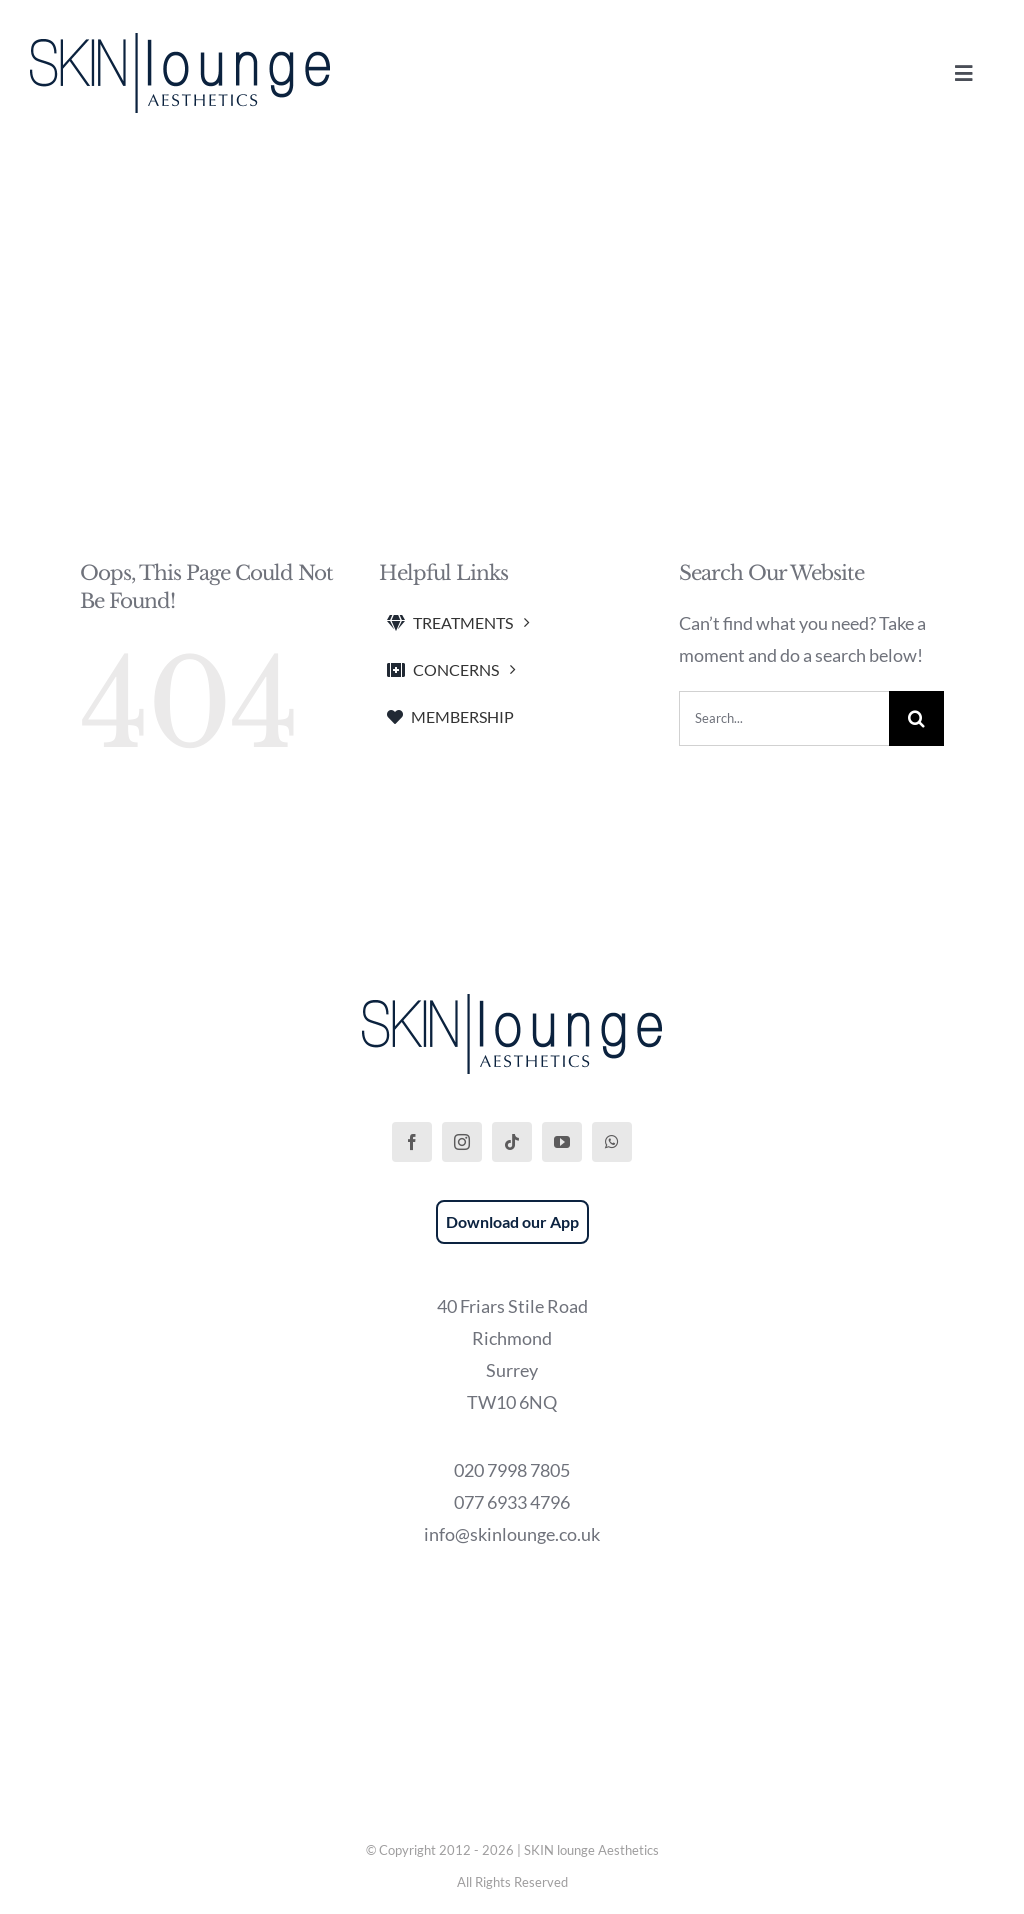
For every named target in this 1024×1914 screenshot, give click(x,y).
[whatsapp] (612, 1142)
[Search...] (784, 718)
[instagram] (462, 1142)
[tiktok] (512, 1142)
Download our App (512, 1221)
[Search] (916, 718)
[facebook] (412, 1142)
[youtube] (562, 1142)
